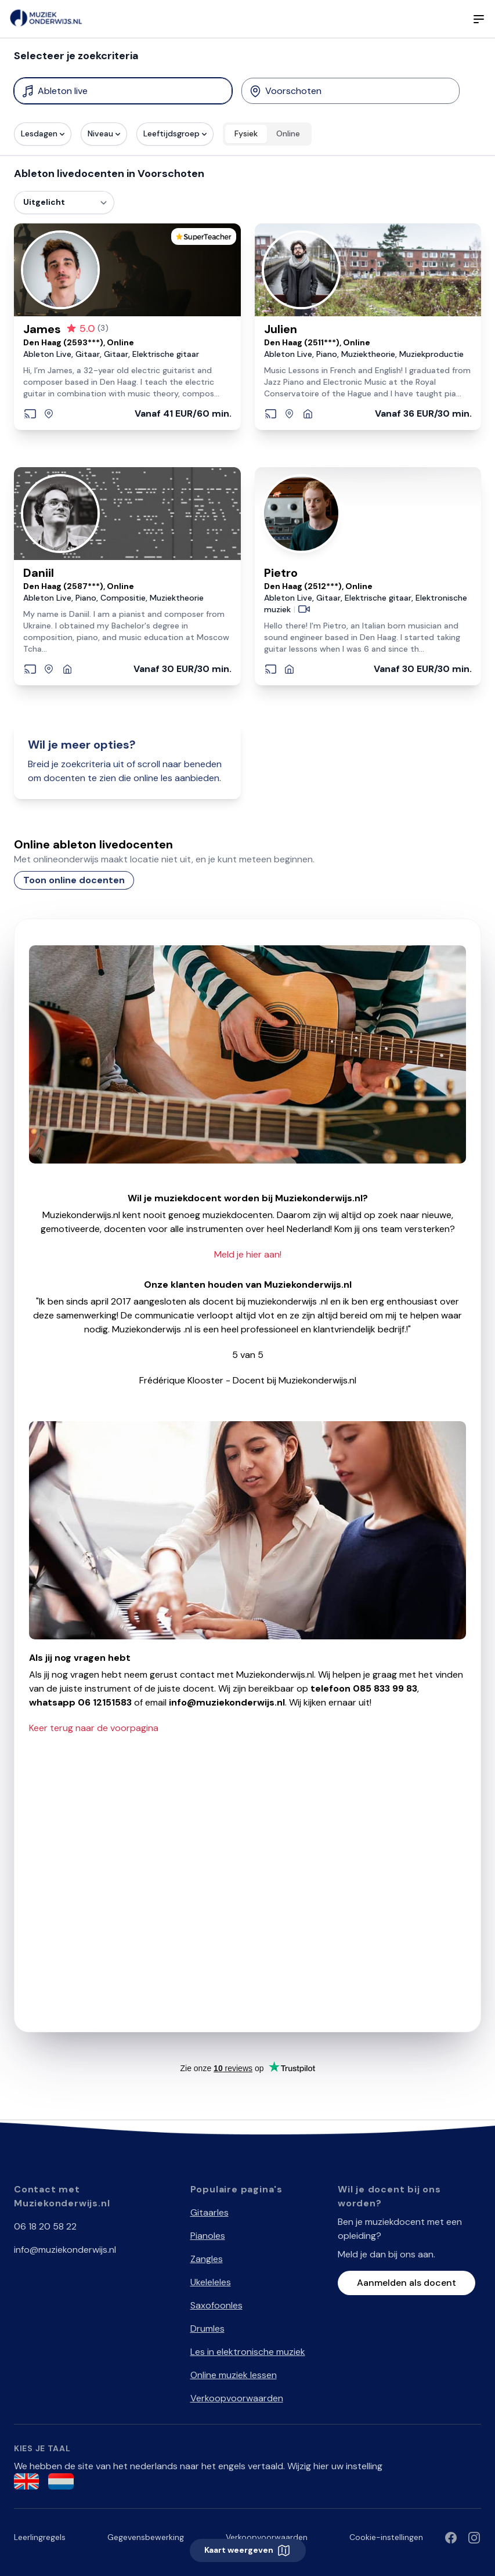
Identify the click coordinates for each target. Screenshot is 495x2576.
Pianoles (207, 2236)
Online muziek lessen (233, 2375)
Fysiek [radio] (246, 133)
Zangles (206, 2259)
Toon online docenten (74, 880)
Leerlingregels (40, 2537)
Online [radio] (288, 133)
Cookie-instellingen (386, 2537)
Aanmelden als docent (406, 2283)
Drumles (207, 2328)
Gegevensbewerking (145, 2537)
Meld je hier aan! (247, 1254)
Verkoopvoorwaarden (236, 2398)
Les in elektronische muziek (247, 2352)
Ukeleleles (210, 2282)
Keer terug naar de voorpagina (93, 1728)
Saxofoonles (216, 2305)
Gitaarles (209, 2212)
